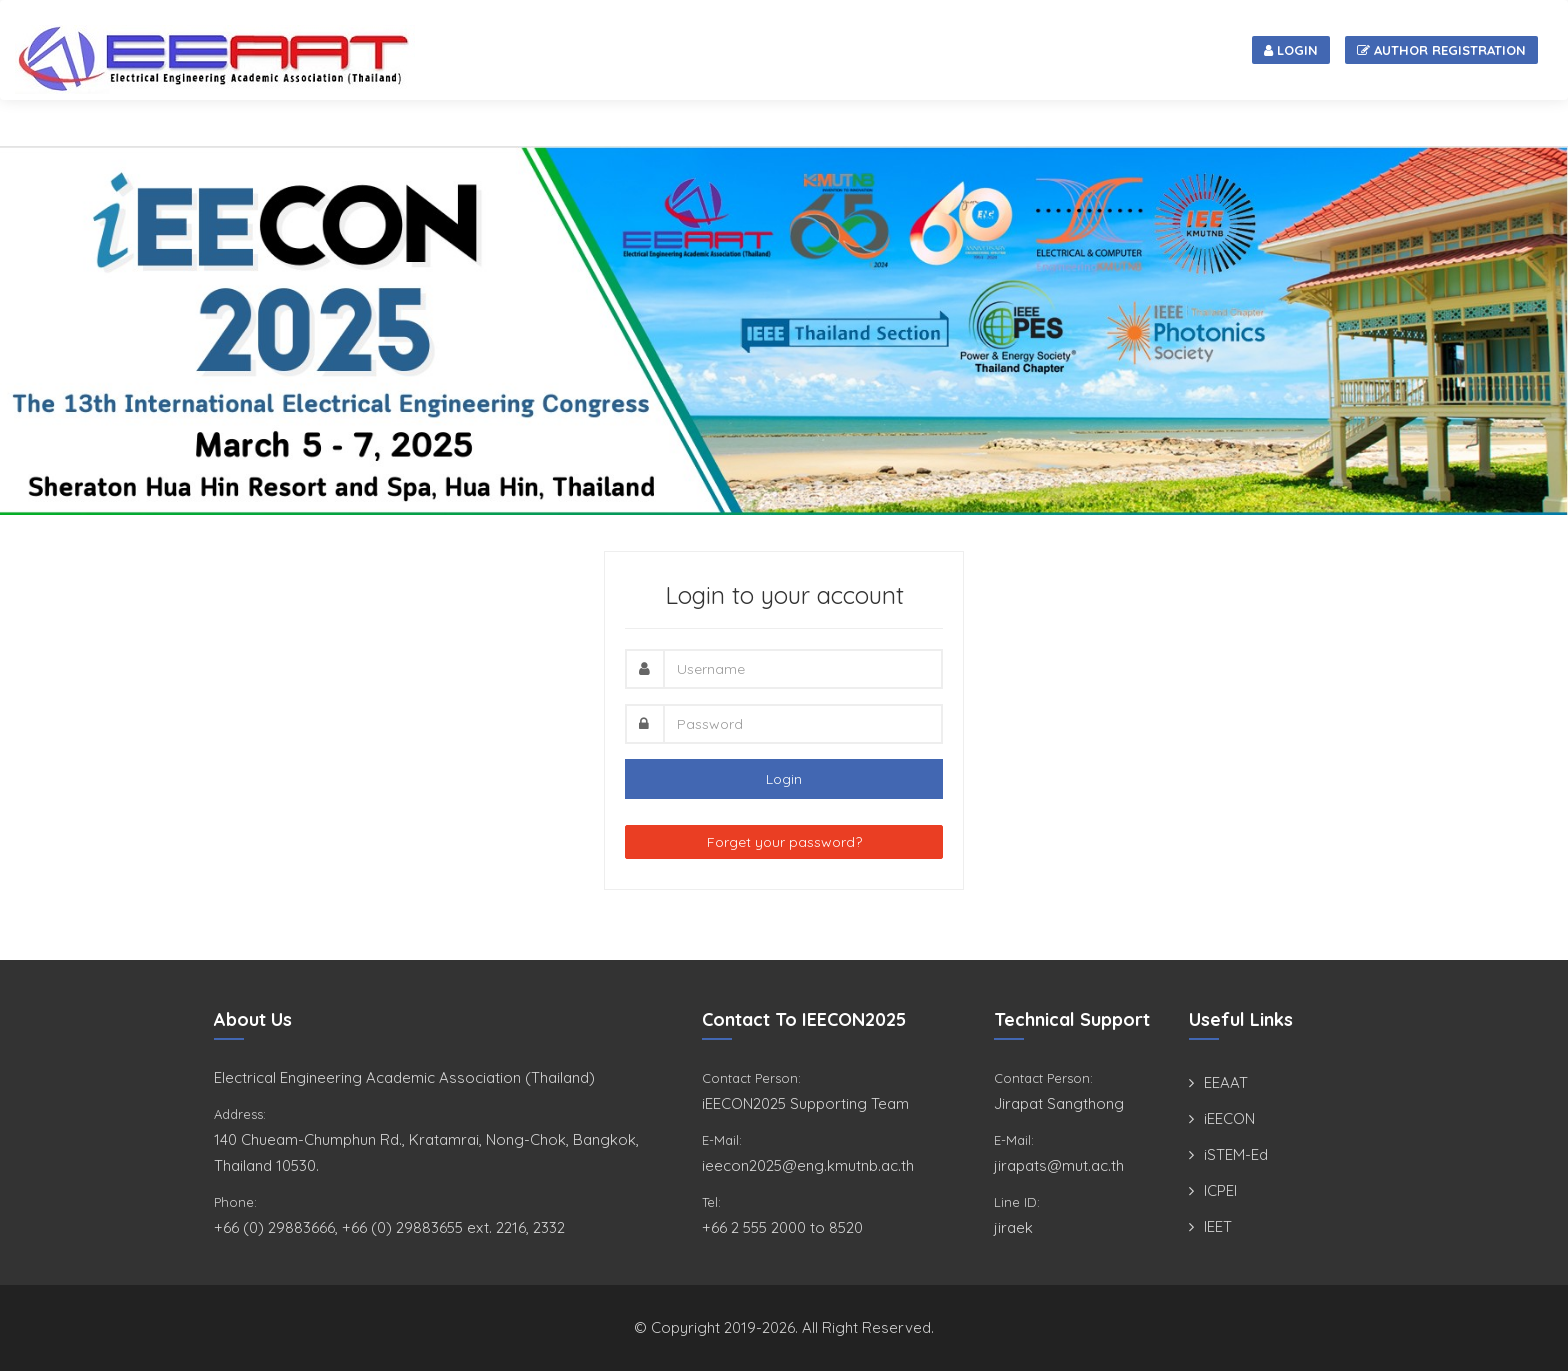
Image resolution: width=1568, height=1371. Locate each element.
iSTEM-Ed (1236, 1154)
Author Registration (1441, 50)
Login (1291, 50)
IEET (1218, 1226)
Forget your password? (784, 842)
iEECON (1229, 1118)
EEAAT (1226, 1082)
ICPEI (1220, 1190)
